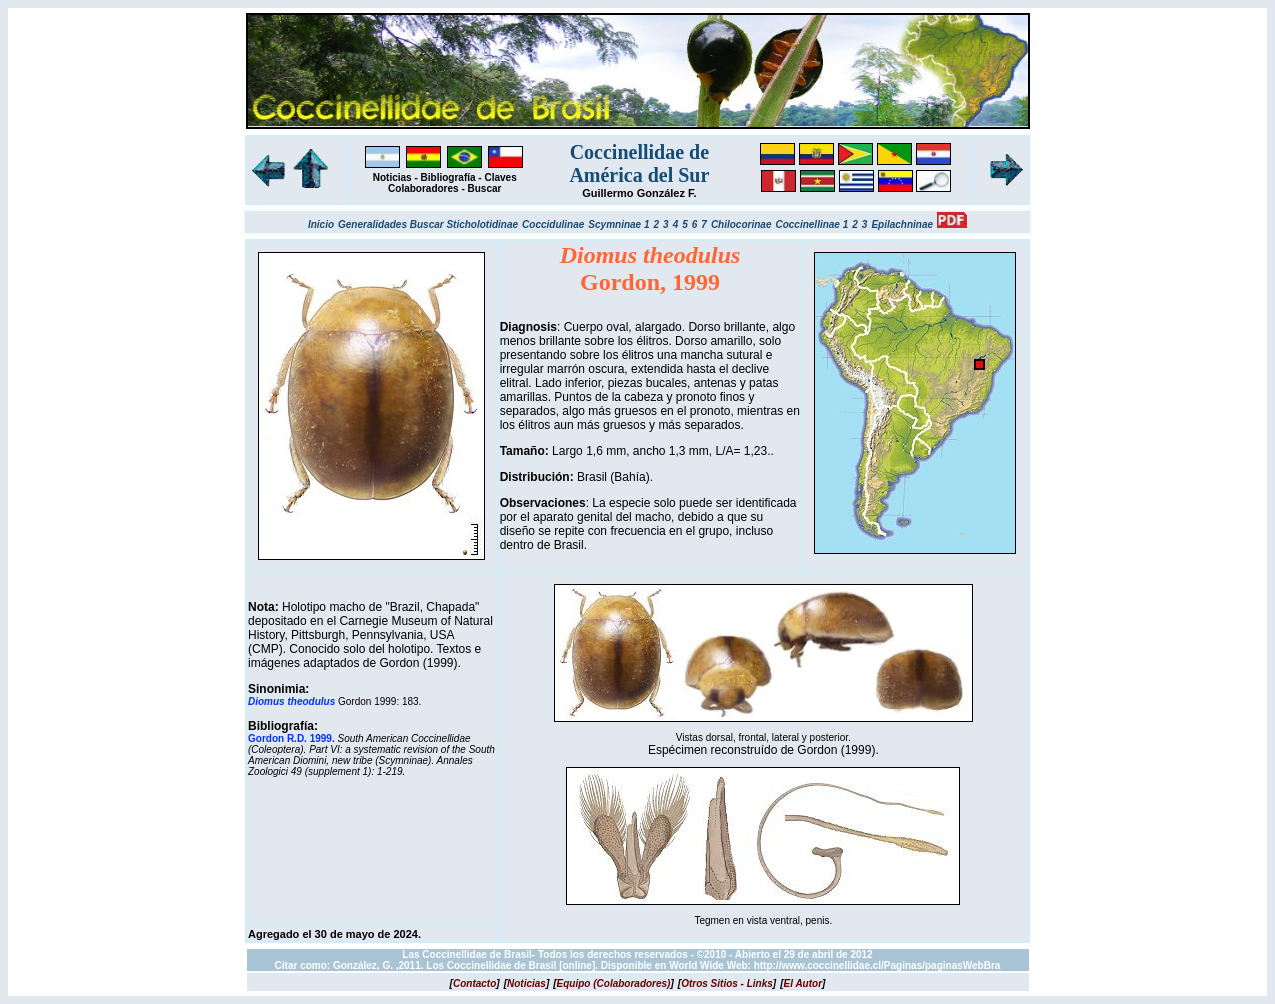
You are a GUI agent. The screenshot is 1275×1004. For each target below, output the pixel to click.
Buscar (485, 188)
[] (475, 983)
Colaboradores (423, 188)
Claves (500, 177)
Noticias (392, 177)
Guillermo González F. (639, 193)
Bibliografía (448, 177)
